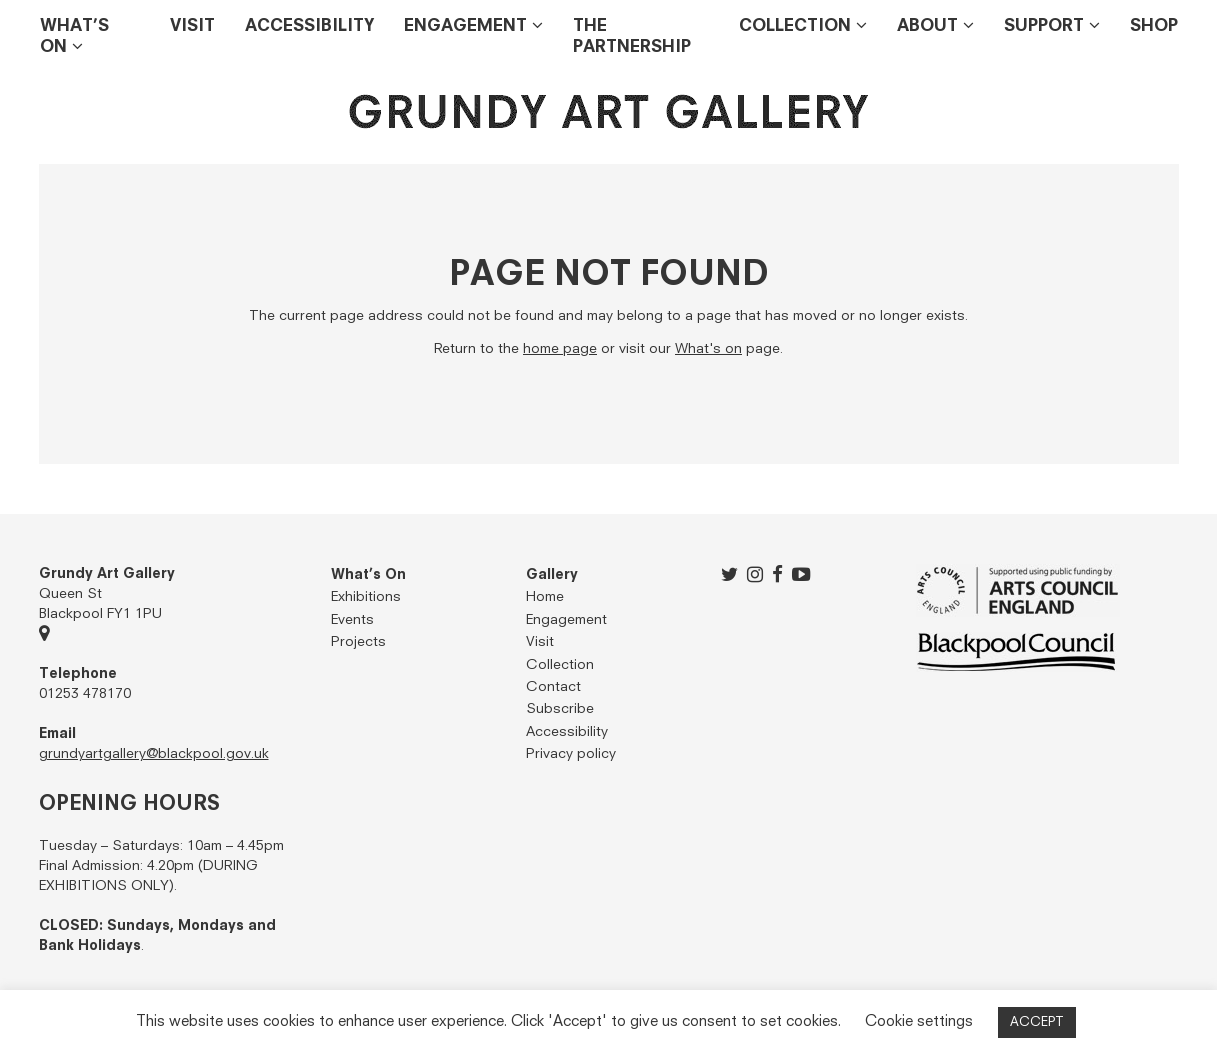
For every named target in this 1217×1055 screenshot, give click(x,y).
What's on (708, 349)
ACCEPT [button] (1037, 1022)
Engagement (465, 26)
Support (1044, 26)
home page (560, 349)
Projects (358, 642)
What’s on (74, 37)
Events (352, 620)
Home (545, 597)
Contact (553, 687)
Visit (192, 26)
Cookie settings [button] (919, 1021)
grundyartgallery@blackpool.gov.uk (154, 754)
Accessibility (309, 26)
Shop (1154, 26)
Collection (795, 26)
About (927, 26)
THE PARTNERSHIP (632, 37)
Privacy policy (571, 754)
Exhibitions (366, 597)
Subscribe (560, 709)
